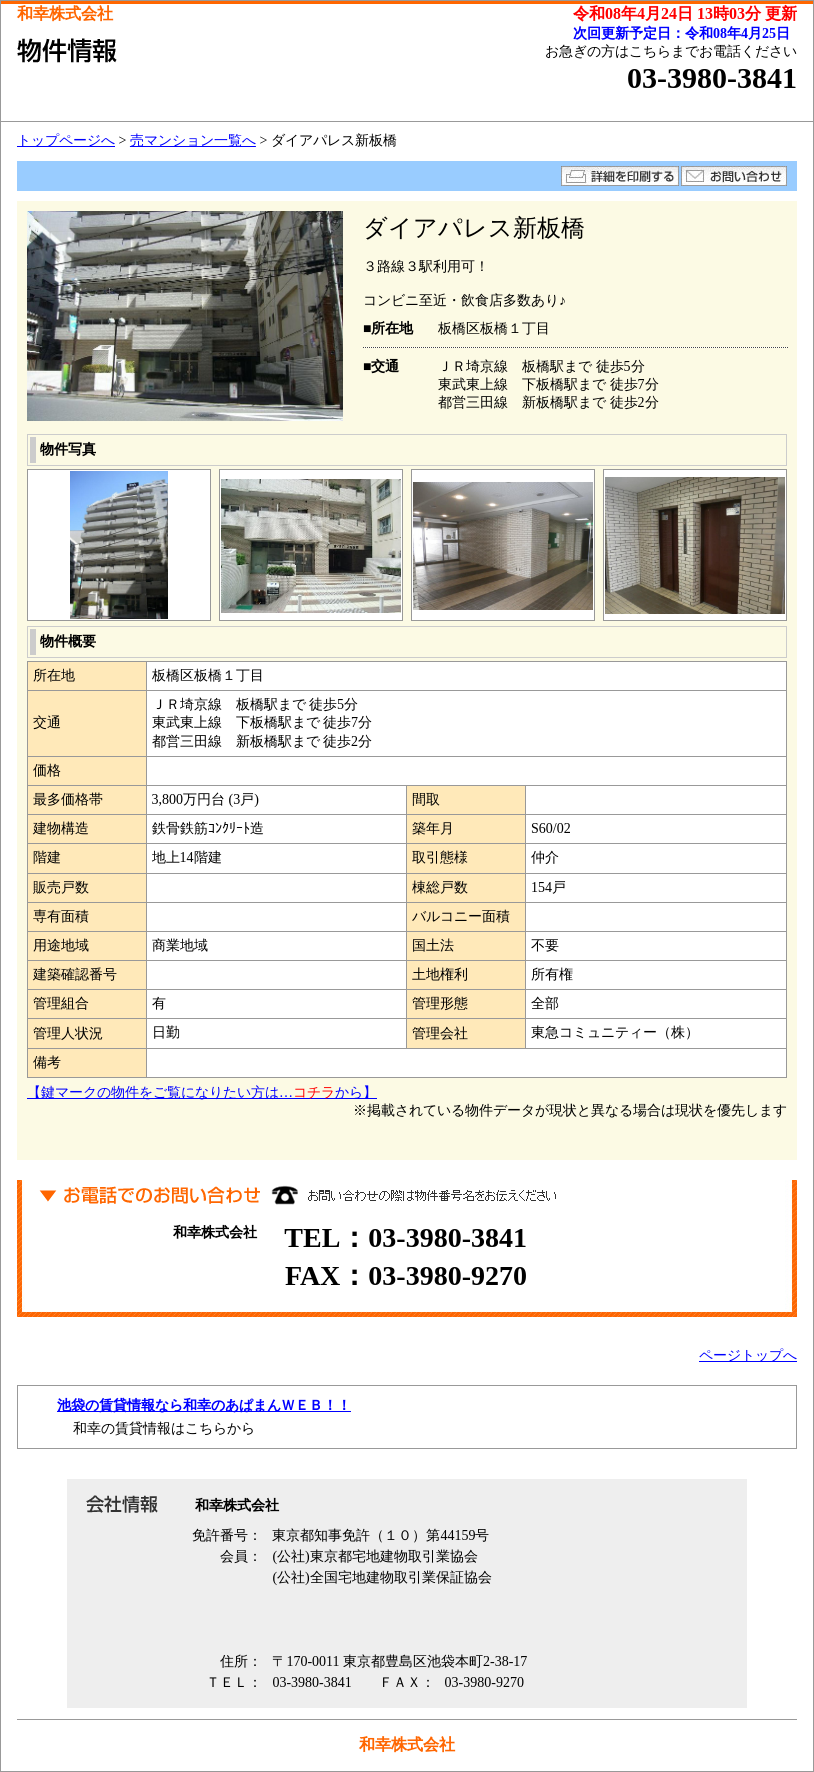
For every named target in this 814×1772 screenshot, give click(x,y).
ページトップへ (748, 1355)
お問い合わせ (734, 176)
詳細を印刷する (620, 176)
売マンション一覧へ (193, 140)
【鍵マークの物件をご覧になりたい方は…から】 (202, 1092)
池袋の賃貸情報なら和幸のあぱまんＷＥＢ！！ (204, 1405)
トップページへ (66, 140)
